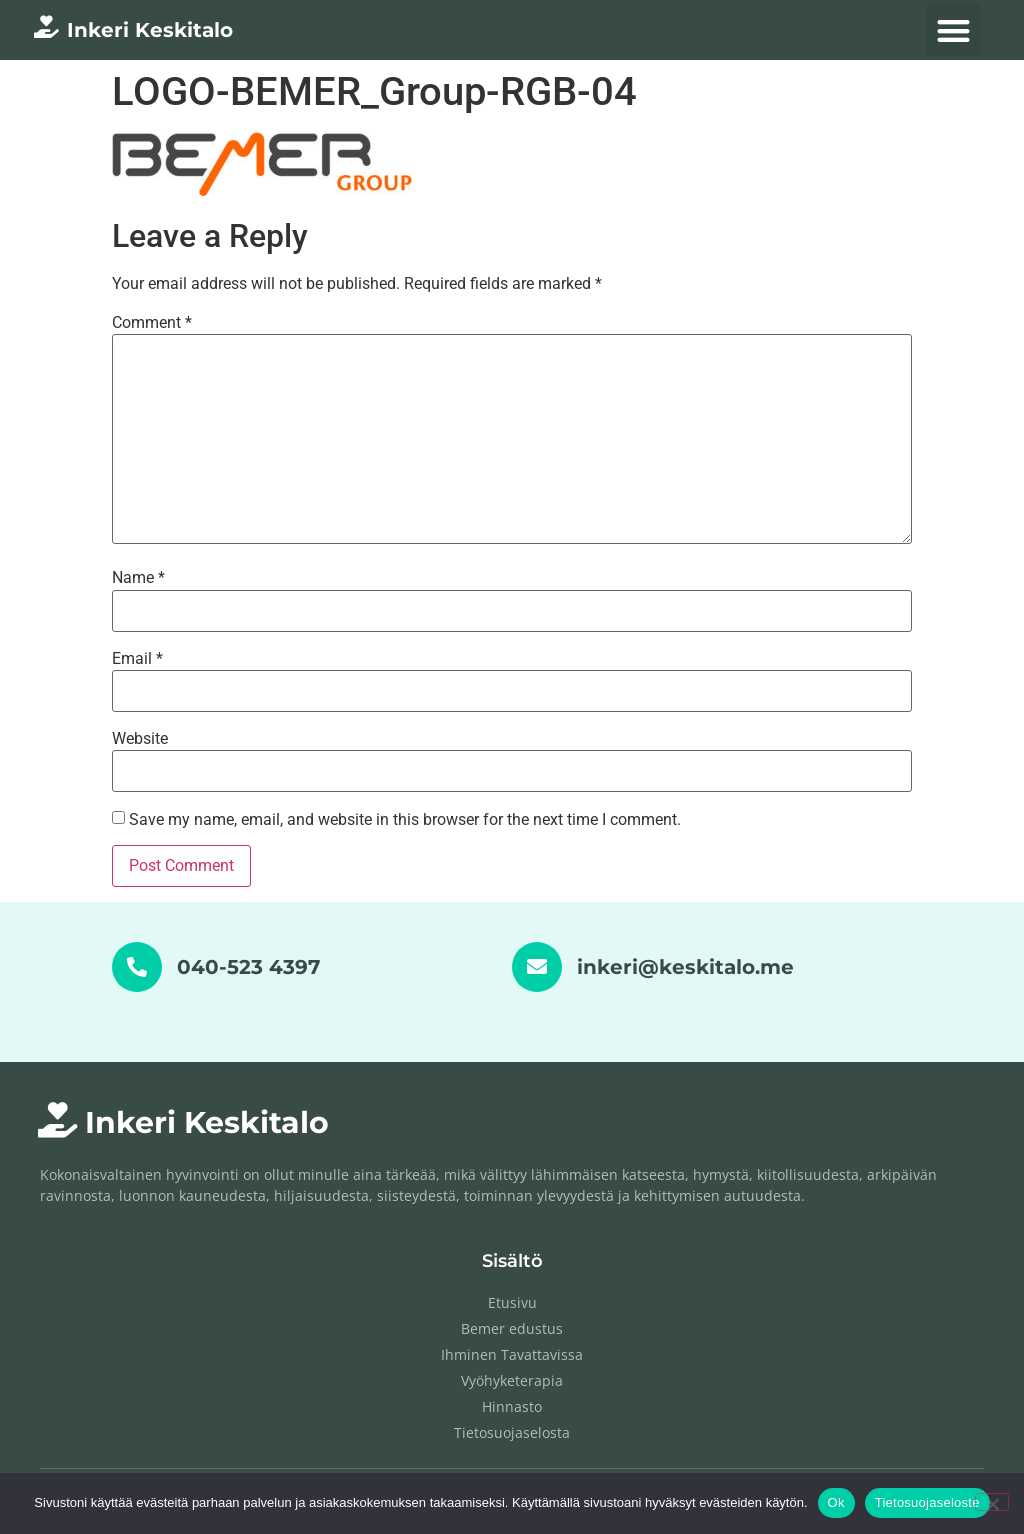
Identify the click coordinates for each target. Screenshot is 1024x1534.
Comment (152, 323)
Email (137, 659)
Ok (836, 1502)
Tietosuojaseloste (927, 1502)
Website (140, 739)
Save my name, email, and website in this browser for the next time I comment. (405, 820)
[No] (992, 1502)
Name (138, 578)
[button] (953, 30)
